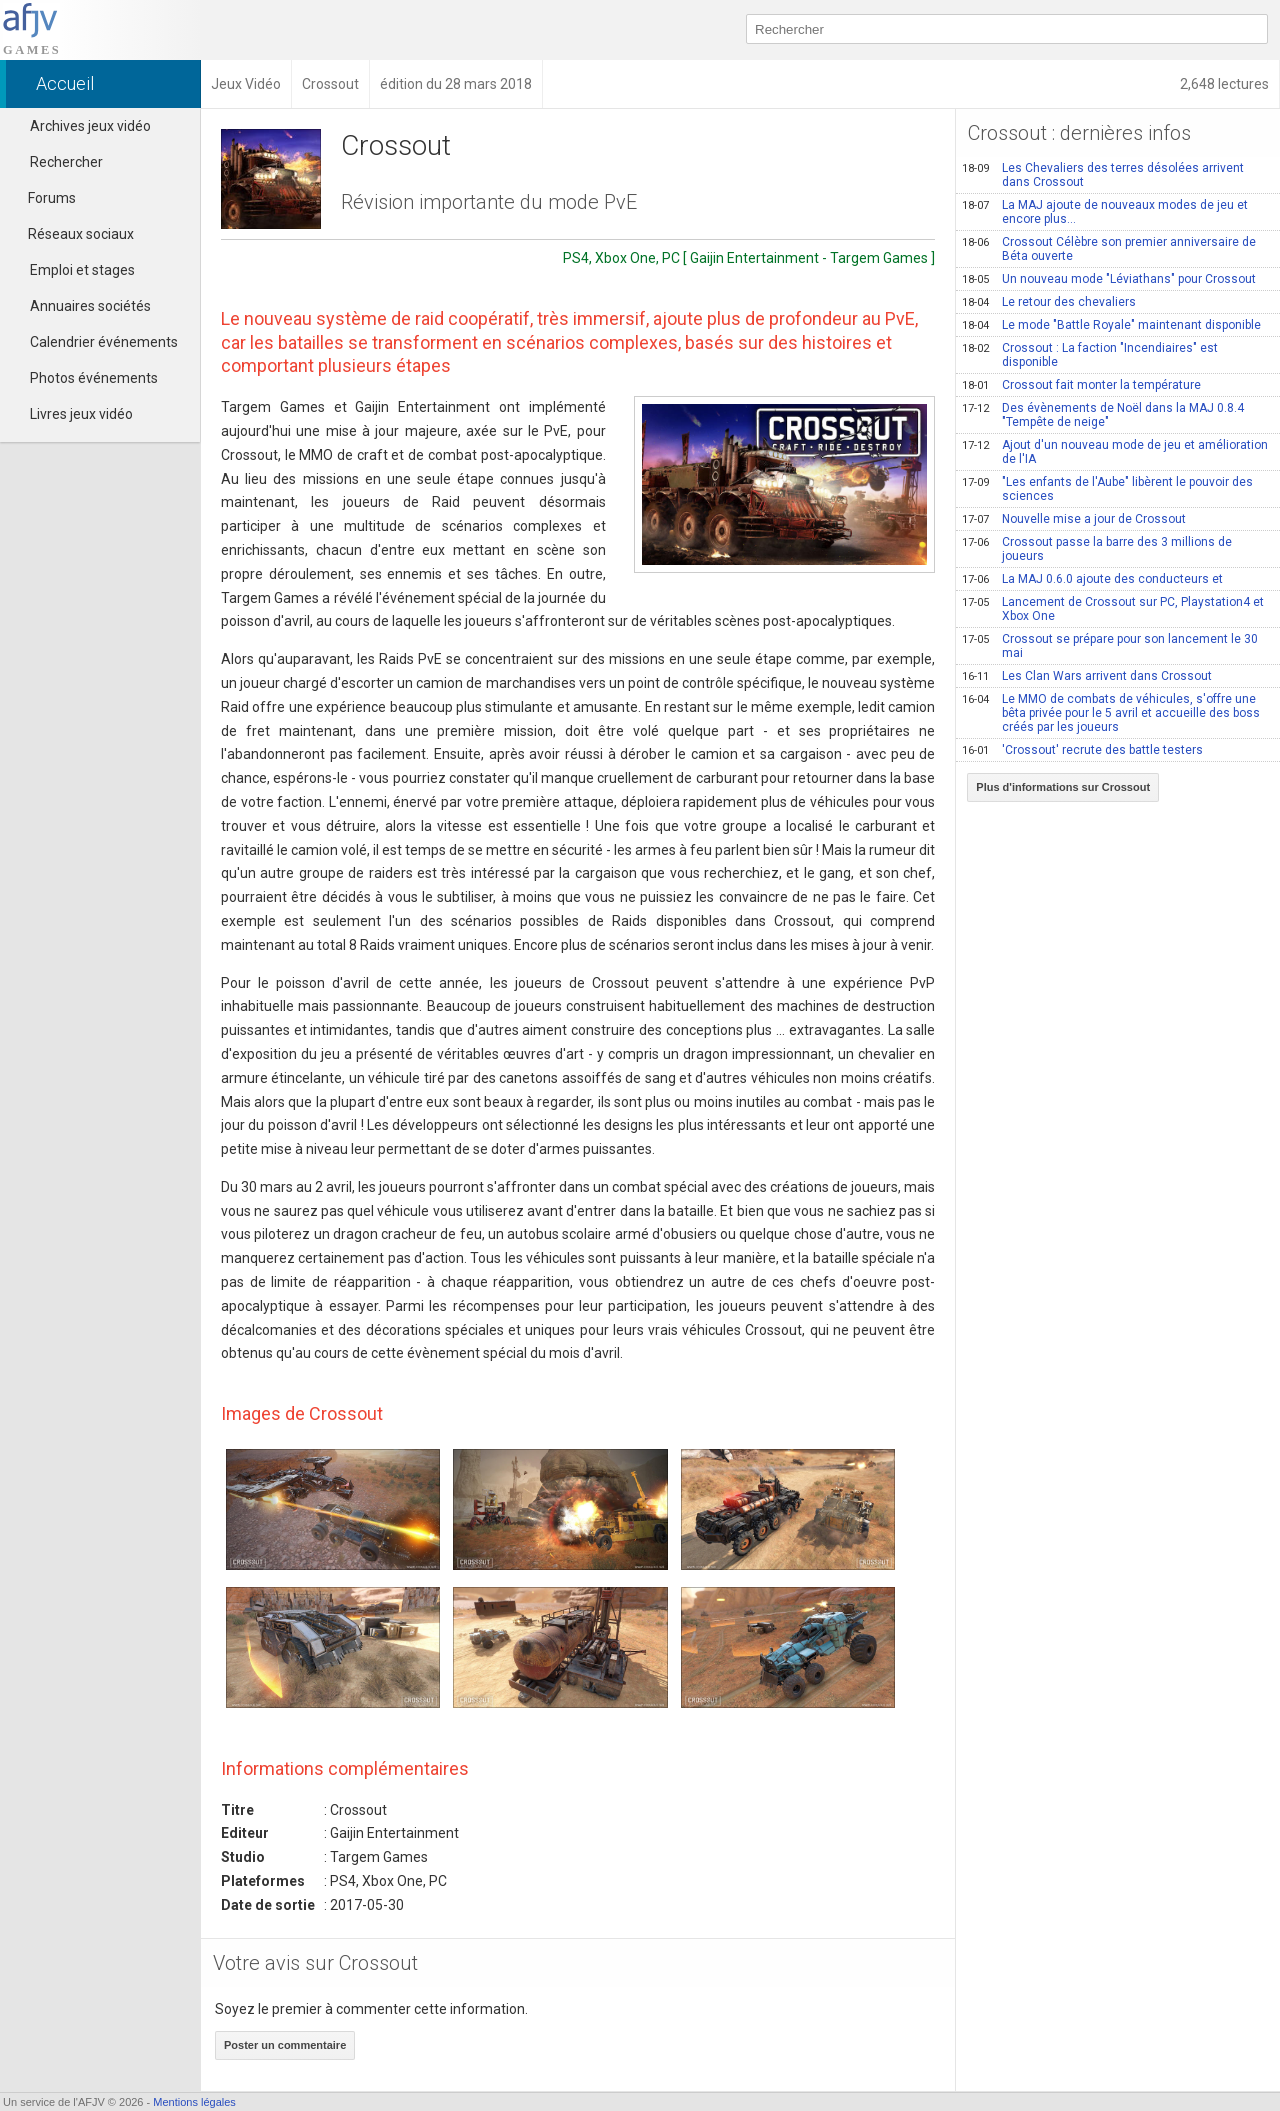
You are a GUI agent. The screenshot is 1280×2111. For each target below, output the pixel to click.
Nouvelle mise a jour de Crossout (1074, 519)
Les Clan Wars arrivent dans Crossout (1087, 676)
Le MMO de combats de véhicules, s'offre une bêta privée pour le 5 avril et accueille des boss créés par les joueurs (1111, 713)
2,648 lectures (1224, 84)
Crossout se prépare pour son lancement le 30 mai (1110, 646)
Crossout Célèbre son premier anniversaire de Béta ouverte (1109, 249)
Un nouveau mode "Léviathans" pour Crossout (1109, 279)
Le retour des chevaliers (1049, 302)
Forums (43, 198)
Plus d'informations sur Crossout (1063, 787)
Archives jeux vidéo (90, 126)
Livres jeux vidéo (81, 414)
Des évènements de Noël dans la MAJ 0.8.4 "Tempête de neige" (1103, 415)
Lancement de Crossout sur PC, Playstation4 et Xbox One (1113, 609)
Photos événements (94, 378)
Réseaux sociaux (72, 234)
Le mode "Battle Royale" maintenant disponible (1111, 325)
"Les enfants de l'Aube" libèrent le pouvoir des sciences (1107, 489)
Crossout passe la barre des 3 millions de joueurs (1097, 549)
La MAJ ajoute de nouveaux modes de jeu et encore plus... (1105, 212)
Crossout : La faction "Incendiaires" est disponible (1090, 355)
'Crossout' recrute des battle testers (1082, 750)
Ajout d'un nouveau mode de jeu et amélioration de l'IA (1115, 452)
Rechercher (66, 162)
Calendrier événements (104, 342)
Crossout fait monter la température (1081, 385)
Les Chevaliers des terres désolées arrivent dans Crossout (1103, 175)
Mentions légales (194, 2102)
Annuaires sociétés (90, 306)
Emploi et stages (82, 270)
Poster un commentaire (285, 2045)
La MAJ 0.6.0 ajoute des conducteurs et (1092, 579)
